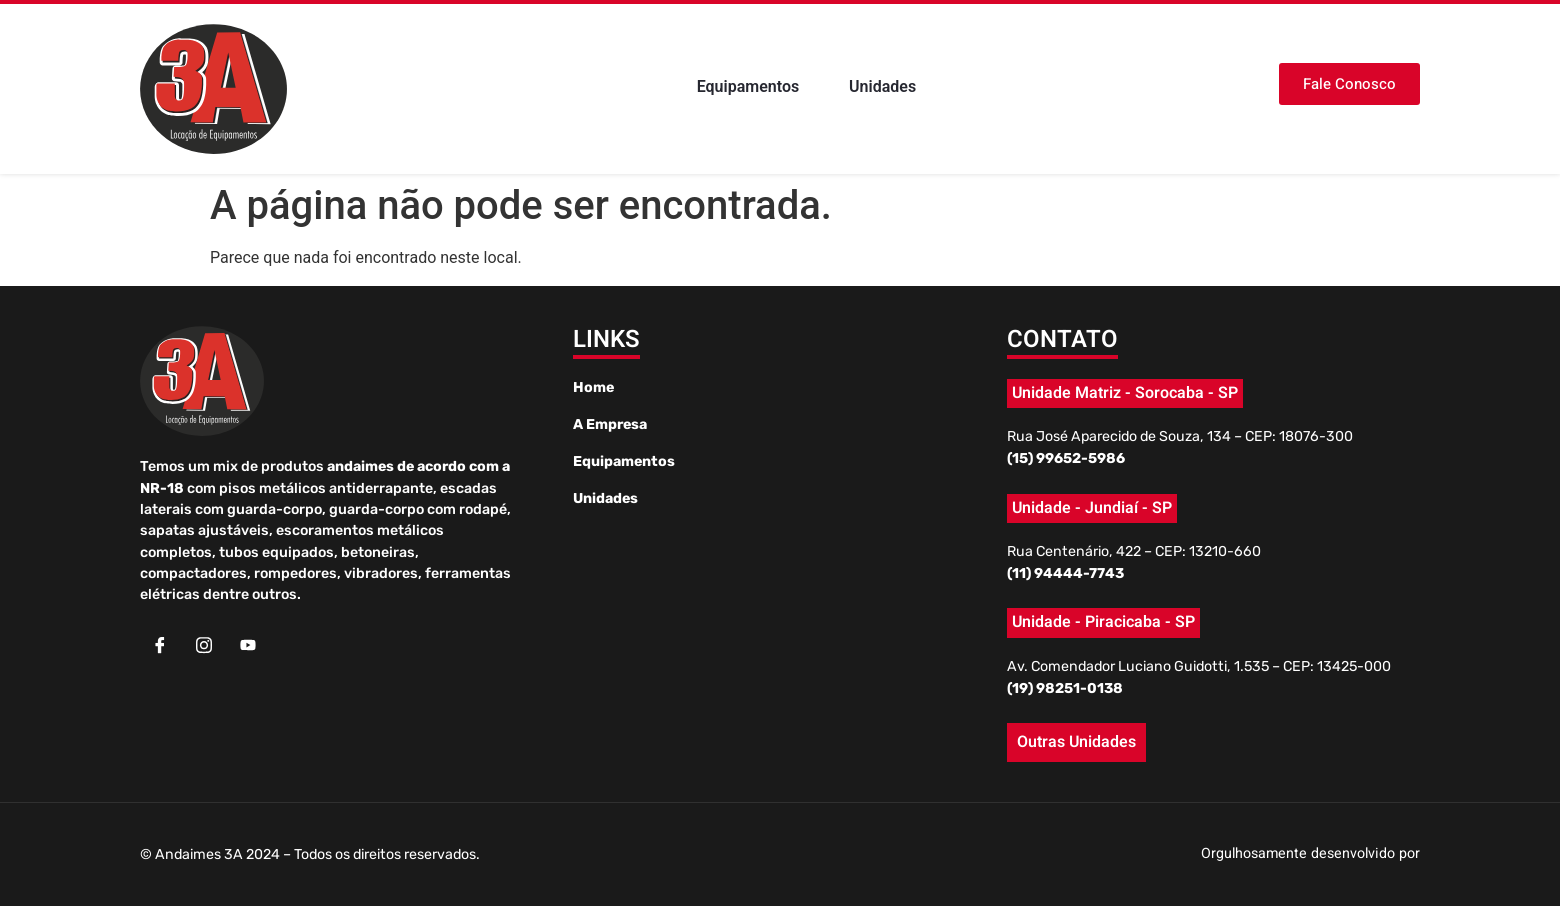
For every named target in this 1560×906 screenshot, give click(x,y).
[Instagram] (204, 646)
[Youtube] (248, 646)
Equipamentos (748, 87)
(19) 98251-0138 (1065, 688)
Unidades (882, 87)
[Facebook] (160, 646)
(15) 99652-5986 (1066, 458)
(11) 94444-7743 (1065, 573)
